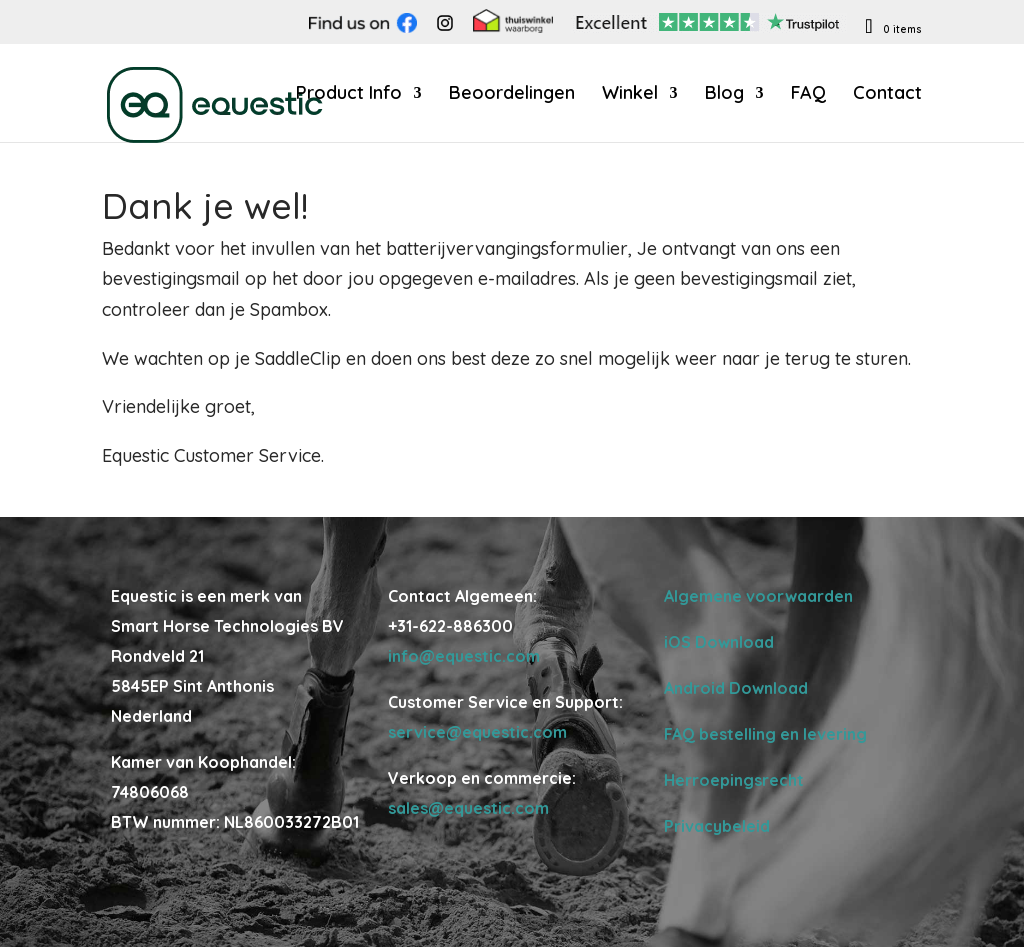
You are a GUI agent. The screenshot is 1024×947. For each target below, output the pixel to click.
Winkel (630, 95)
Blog (724, 95)
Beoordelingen (512, 95)
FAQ (808, 95)
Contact (887, 95)
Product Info (349, 95)
